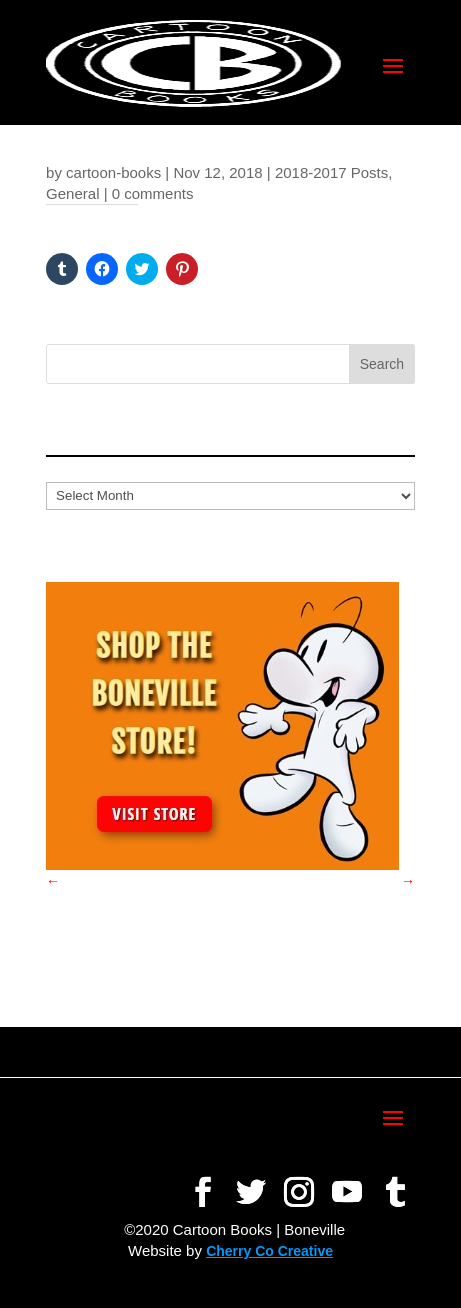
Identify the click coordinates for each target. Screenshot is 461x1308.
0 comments (153, 193)
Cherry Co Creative (269, 1251)
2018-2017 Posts (331, 172)
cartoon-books (113, 172)
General (72, 193)
